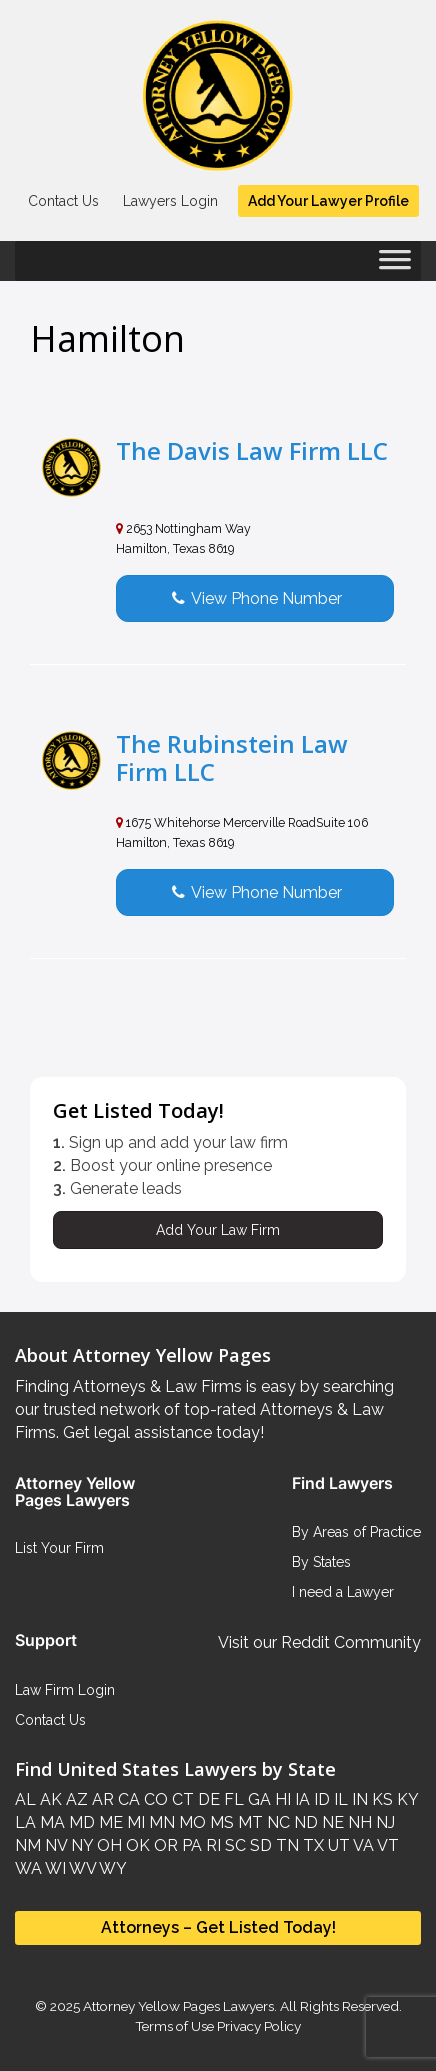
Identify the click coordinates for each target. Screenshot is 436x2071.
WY (111, 1868)
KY (405, 1799)
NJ (383, 1822)
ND (304, 1822)
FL (232, 1799)
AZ (75, 1799)
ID (320, 1799)
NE (331, 1822)
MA (50, 1822)
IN (358, 1799)
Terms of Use (174, 2026)
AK (49, 1799)
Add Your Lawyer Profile (328, 201)
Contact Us (63, 201)
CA (127, 1799)
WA (28, 1868)
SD (259, 1845)
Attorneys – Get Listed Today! (218, 1927)
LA (25, 1822)
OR (164, 1845)
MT (248, 1822)
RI (211, 1845)
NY (80, 1845)
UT (337, 1845)
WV (81, 1868)
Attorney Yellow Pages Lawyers (178, 2006)
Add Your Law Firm (218, 1230)
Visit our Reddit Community (319, 1642)
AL (25, 1799)
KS (380, 1799)
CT (181, 1799)
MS (220, 1822)
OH (107, 1845)
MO (190, 1822)
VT (386, 1845)
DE (207, 1799)
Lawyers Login (170, 201)
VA (362, 1845)
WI (54, 1868)
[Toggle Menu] (395, 266)
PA (190, 1845)
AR (101, 1799)
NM (28, 1845)
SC (233, 1845)
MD (80, 1822)
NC (276, 1822)
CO (154, 1799)
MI (134, 1822)
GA (257, 1799)
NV (54, 1845)
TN (285, 1845)
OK (136, 1845)
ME (109, 1822)
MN (160, 1822)
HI (281, 1799)
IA (300, 1799)
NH (358, 1822)
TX (311, 1845)
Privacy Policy (257, 2026)
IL (339, 1799)
